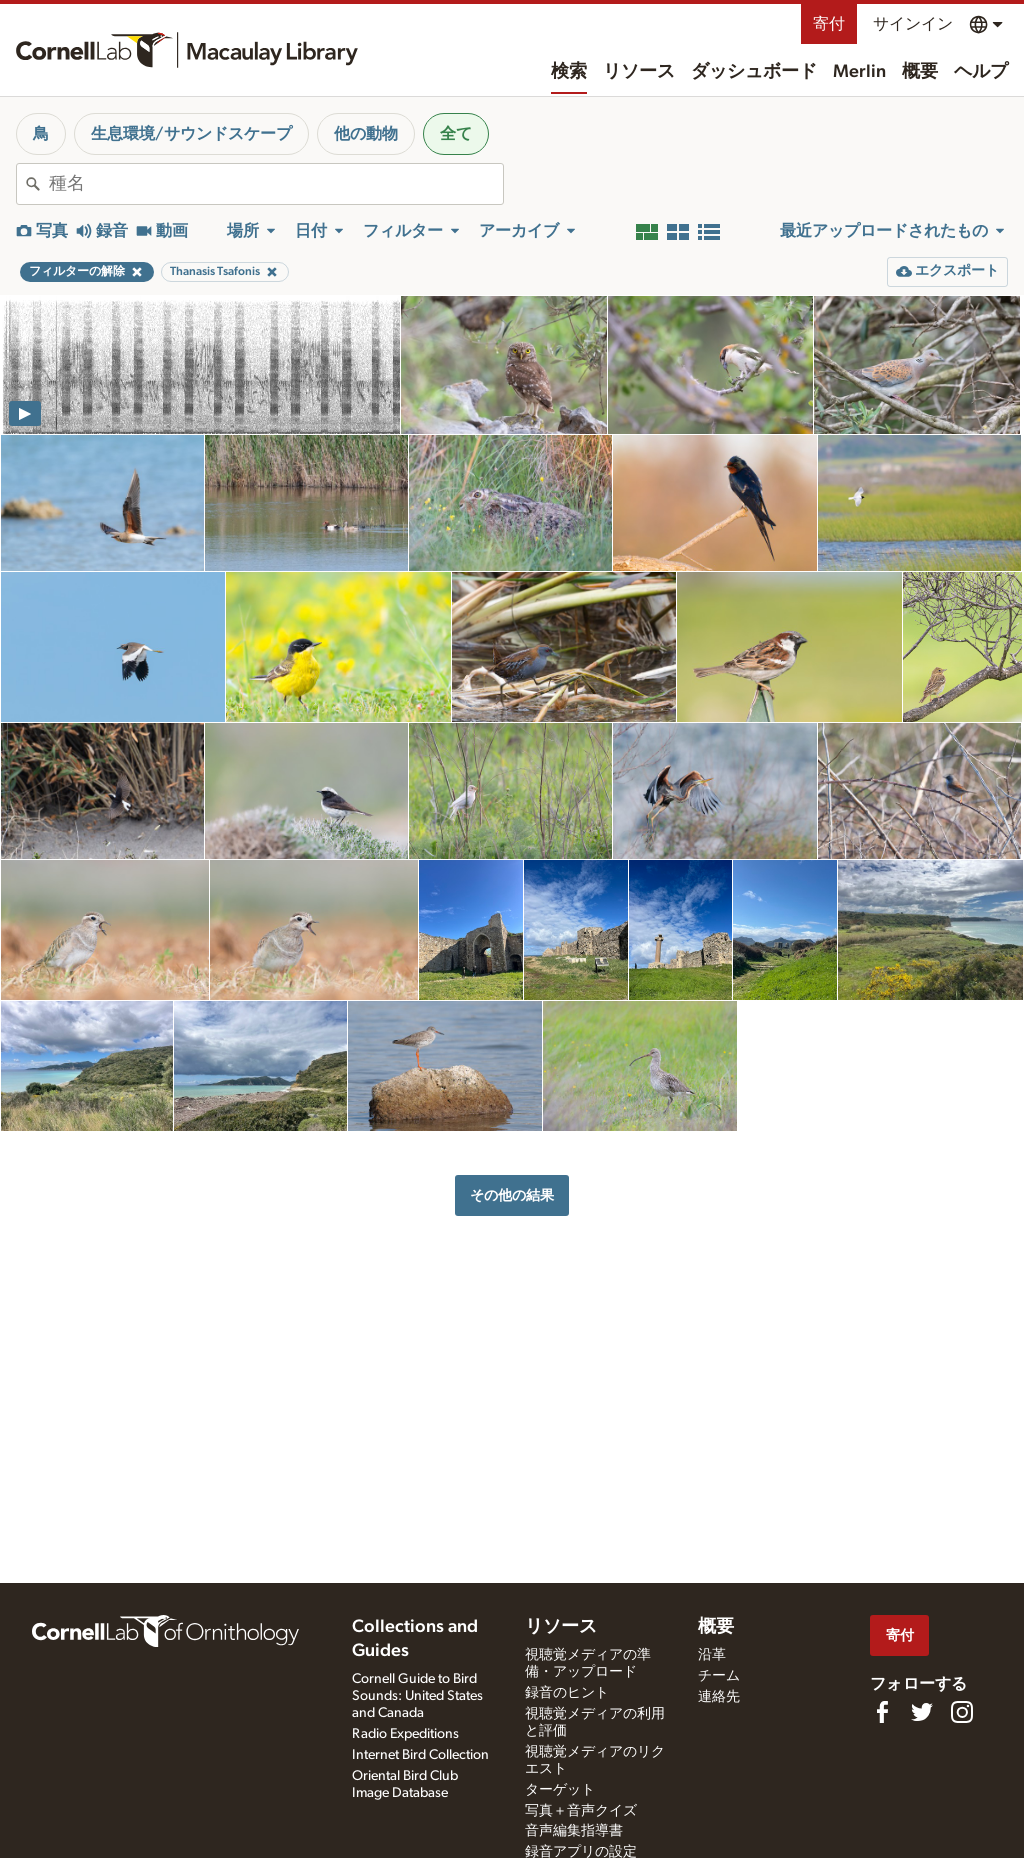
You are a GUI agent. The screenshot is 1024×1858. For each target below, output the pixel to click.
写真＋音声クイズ (581, 1811)
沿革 (712, 1655)
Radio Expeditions (405, 1734)
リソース (639, 72)
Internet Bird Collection (420, 1755)
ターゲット (560, 1790)
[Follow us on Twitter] (922, 1712)
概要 (920, 72)
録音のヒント (567, 1693)
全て (456, 134)
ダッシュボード (754, 72)
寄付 (829, 24)
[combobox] (276, 184)
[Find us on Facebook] (882, 1712)
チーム (719, 1676)
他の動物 (366, 134)
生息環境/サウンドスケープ (191, 134)
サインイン (913, 24)
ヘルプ (981, 72)
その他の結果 (512, 1195)
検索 (569, 72)
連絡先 (719, 1697)
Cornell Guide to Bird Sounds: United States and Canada (417, 1696)
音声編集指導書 (574, 1831)
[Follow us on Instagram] (962, 1712)
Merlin (859, 72)
